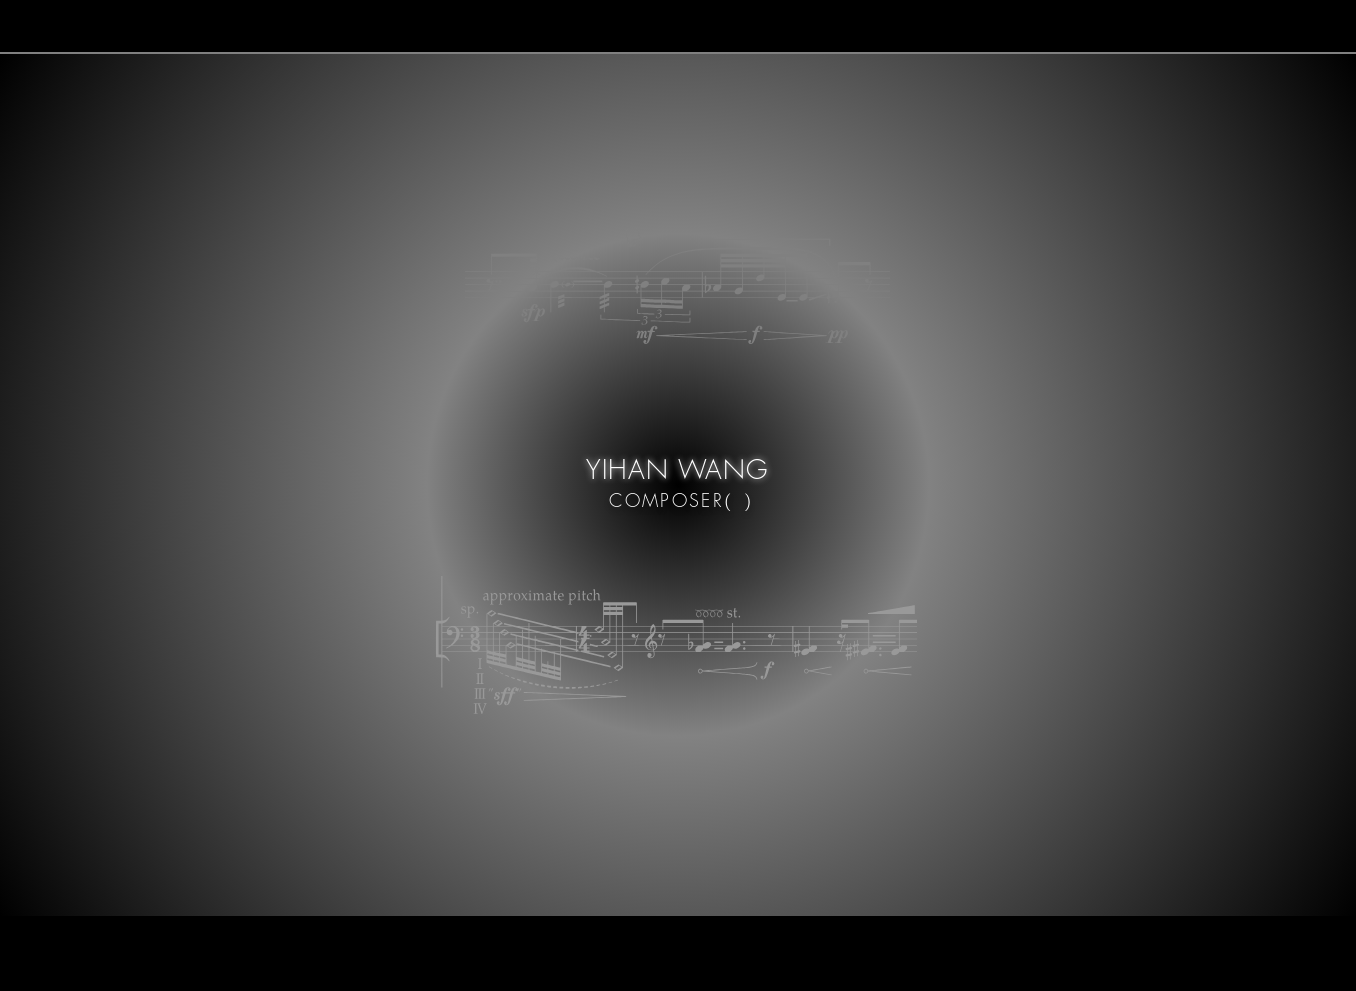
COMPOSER (662, 500)
